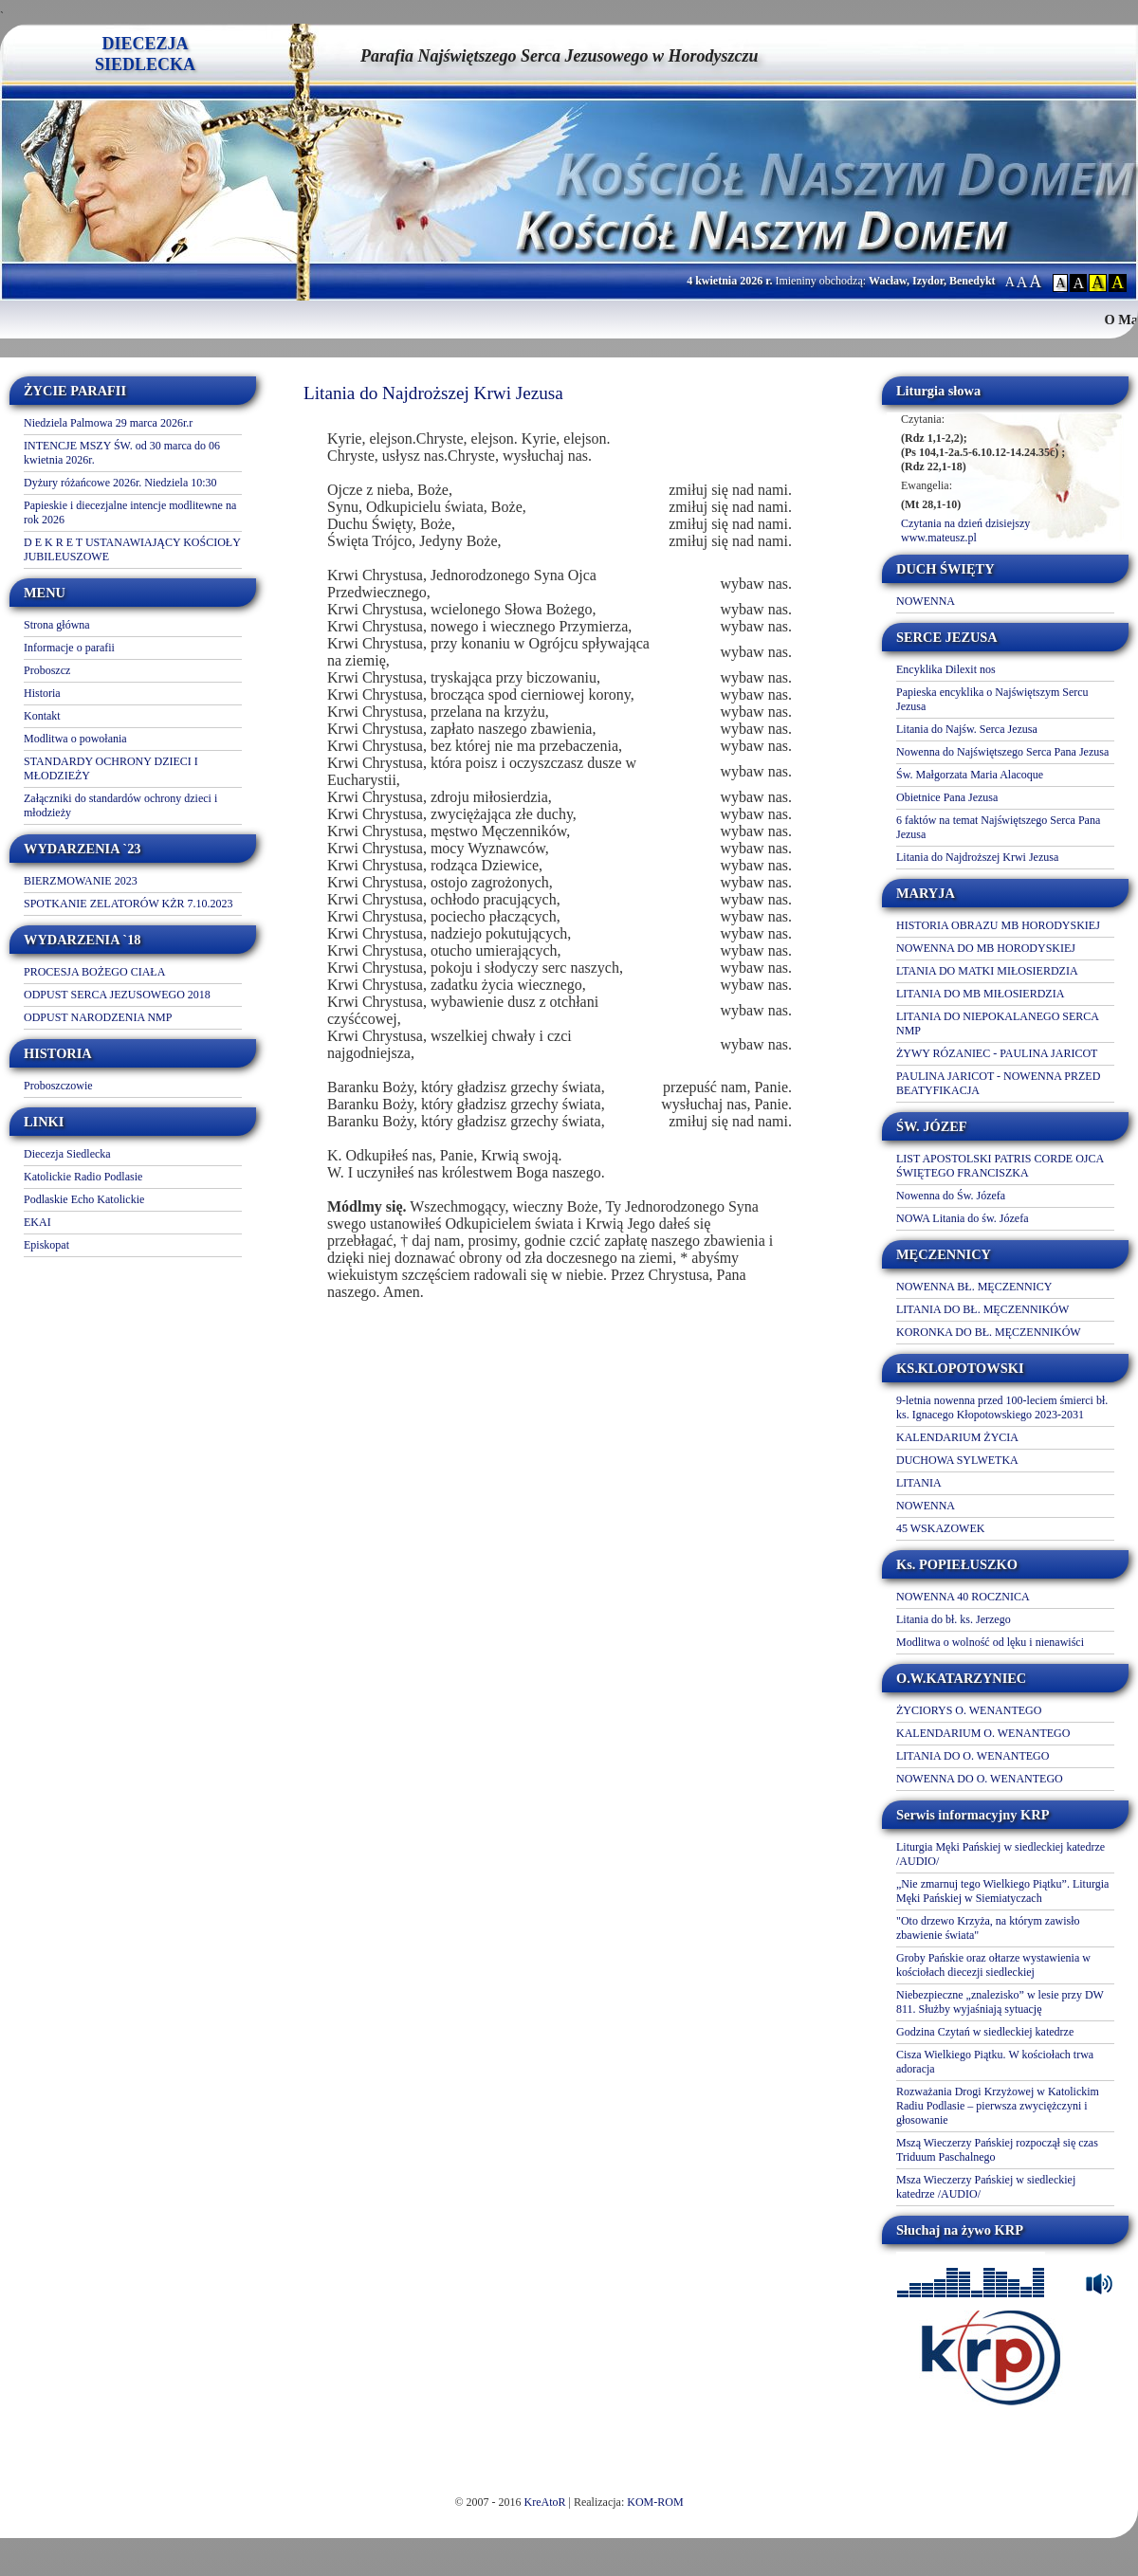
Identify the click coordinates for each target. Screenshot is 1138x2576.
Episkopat (46, 1244)
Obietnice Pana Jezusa (947, 797)
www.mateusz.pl (939, 537)
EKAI (37, 1222)
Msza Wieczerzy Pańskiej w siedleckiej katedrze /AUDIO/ (985, 2187)
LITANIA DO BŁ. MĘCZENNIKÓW (982, 1309)
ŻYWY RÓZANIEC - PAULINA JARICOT (996, 1053)
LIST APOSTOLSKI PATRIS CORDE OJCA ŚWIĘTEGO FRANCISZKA (1000, 1165)
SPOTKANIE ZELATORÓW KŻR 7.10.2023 (128, 903)
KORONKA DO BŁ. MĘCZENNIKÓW (988, 1332)
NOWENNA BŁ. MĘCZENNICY (974, 1286)
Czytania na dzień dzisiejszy (965, 523)
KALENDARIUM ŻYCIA (957, 1437)
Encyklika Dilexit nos (946, 669)
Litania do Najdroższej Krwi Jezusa (977, 857)
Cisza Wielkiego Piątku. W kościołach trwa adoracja (994, 2061)
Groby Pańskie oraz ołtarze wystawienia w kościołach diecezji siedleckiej (993, 1965)
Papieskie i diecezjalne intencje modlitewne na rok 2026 (130, 512)
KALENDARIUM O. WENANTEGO (983, 1733)
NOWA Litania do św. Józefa (962, 1218)
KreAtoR (545, 2502)
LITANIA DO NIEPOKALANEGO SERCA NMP (997, 1023)
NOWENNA (925, 601)
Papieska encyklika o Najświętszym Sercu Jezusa (992, 699)
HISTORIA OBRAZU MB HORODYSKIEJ (998, 925)
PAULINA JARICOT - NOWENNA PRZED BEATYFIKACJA (998, 1083)
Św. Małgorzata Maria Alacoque (969, 774)
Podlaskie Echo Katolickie (84, 1199)
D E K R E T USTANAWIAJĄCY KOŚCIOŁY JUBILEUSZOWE (132, 549)
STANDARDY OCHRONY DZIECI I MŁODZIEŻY (111, 768)
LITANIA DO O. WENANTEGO (972, 1756)
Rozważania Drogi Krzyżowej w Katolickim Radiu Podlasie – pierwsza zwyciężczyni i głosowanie (997, 2106)
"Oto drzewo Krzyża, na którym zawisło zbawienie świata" (988, 1928)
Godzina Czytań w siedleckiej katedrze (985, 2031)
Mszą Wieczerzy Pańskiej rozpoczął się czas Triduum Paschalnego (997, 2150)
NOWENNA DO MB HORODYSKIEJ (985, 948)
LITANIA (919, 1482)
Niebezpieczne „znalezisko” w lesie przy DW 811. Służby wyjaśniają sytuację (1000, 2002)
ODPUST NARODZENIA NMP (98, 1017)
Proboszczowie (58, 1085)
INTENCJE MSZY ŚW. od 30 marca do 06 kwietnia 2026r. (122, 452)
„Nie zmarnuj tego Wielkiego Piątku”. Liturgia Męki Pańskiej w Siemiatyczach (1002, 1891)
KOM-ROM (655, 2502)
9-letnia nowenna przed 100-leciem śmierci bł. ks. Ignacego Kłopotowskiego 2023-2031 (1002, 1407)
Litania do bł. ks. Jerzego (953, 1619)
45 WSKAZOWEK (940, 1528)
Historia (42, 693)
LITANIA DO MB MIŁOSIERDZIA (980, 993)
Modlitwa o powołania (75, 738)
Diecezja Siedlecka (67, 1153)
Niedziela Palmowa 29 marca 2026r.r (108, 422)
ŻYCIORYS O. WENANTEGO (968, 1710)
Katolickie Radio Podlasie (83, 1176)
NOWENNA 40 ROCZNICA (963, 1596)
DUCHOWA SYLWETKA (957, 1460)
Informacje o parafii (69, 647)
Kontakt (42, 715)
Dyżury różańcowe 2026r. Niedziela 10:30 (120, 482)
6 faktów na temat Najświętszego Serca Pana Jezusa (998, 827)
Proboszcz (47, 670)
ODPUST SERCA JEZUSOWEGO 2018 (117, 994)
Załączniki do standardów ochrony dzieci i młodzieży (120, 805)
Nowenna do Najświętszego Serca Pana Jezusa (1002, 751)
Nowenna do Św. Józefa (950, 1195)
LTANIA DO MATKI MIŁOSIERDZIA (987, 970)
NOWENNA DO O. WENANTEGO (979, 1778)
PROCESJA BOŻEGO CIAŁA (94, 971)
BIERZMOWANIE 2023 (81, 880)
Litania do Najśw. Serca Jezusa (966, 729)
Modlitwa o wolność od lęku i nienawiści (990, 1642)
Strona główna (57, 624)
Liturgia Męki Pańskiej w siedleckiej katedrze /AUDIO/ (1000, 1854)
